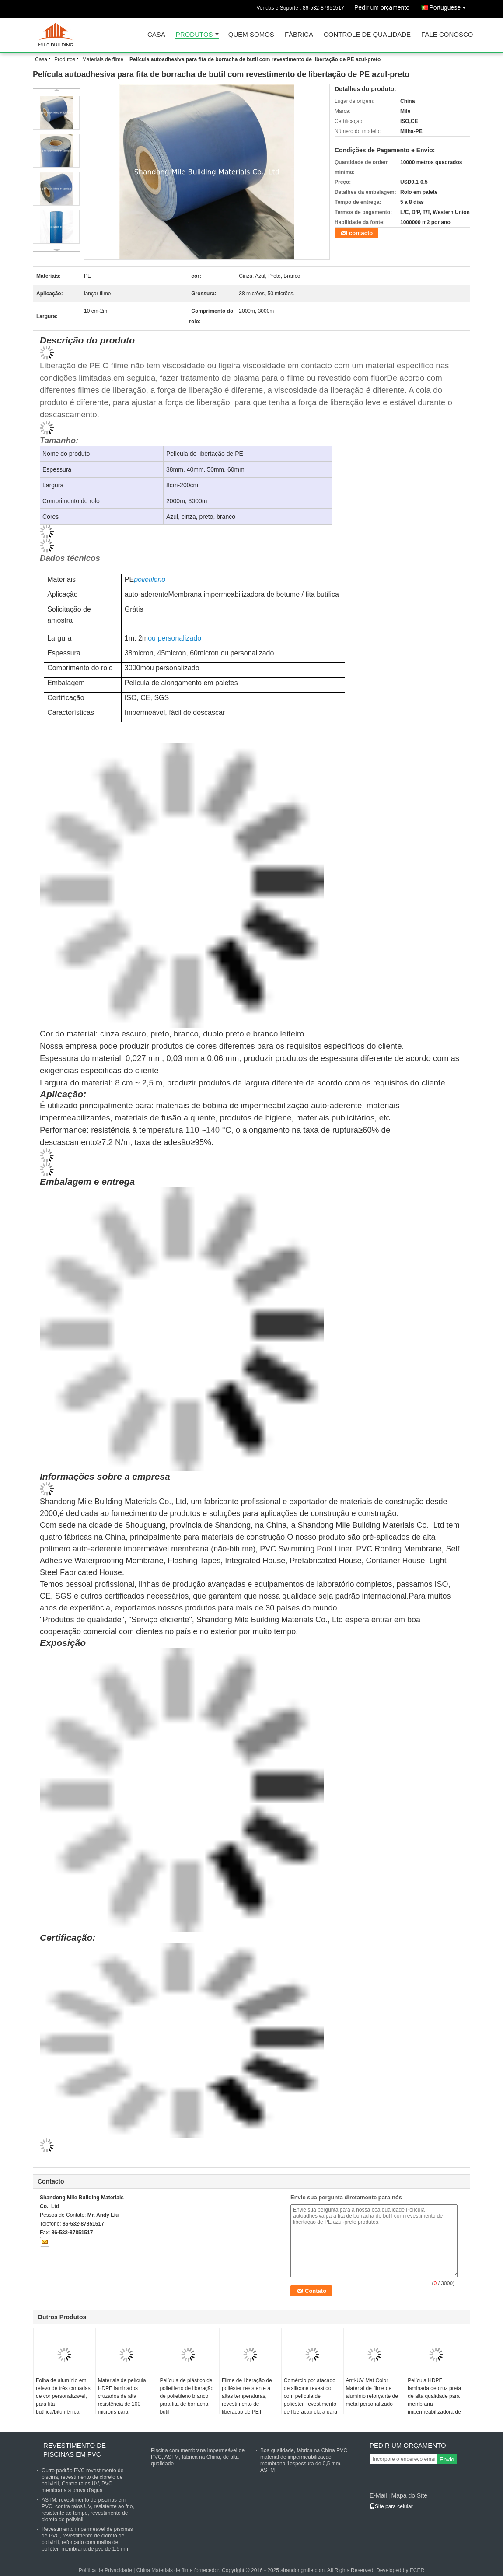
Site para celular (391, 2506)
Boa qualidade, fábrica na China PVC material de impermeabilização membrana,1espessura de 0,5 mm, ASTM (303, 2460)
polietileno (149, 579)
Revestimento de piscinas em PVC (74, 2450)
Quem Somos (251, 35)
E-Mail (378, 2495)
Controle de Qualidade (367, 35)
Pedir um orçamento (381, 7)
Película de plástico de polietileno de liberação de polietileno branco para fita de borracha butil (186, 2396)
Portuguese (449, 6)
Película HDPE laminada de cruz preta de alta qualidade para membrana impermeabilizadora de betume (434, 2400)
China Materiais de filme (164, 2570)
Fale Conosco (447, 35)
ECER (417, 2570)
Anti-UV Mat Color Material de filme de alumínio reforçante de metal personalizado (372, 2392)
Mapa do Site (409, 2495)
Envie (447, 2459)
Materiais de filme (102, 59)
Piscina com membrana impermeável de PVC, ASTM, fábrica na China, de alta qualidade (198, 2457)
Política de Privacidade (105, 2570)
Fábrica (299, 35)
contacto (361, 233)
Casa (156, 35)
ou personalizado (174, 638)
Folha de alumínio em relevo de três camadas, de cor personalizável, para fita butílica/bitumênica (64, 2396)
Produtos (194, 35)
